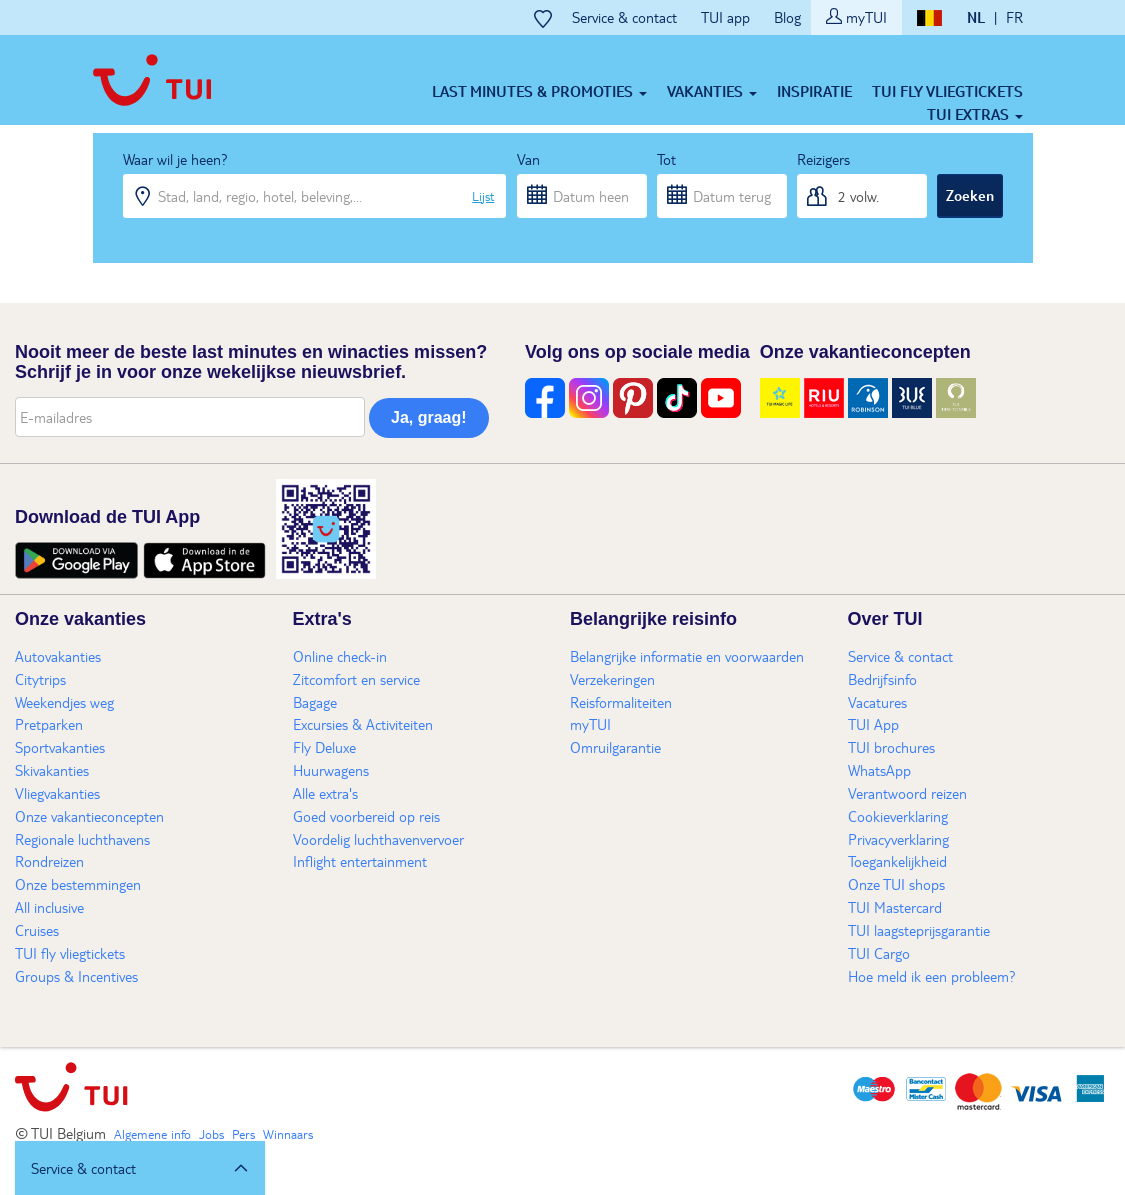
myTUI (856, 17)
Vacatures (877, 702)
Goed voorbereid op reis (366, 816)
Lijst (483, 196)
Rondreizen (49, 861)
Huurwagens (331, 770)
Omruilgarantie (615, 747)
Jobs (211, 1134)
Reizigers (823, 159)
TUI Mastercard (895, 907)
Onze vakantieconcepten (89, 816)
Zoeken (970, 195)
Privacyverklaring (898, 839)
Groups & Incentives (76, 976)
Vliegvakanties (57, 793)
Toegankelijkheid (897, 861)
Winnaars (288, 1134)
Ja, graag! (429, 417)
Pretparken (49, 724)
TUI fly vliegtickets (947, 91)
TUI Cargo (879, 953)
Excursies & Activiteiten (363, 724)
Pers (243, 1134)
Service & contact (624, 17)
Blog (787, 17)
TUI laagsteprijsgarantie (919, 930)
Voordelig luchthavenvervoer (378, 839)
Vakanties (712, 91)
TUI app (725, 17)
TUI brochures (891, 747)
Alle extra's (325, 793)
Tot (666, 159)
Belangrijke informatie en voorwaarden (687, 656)
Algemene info (152, 1134)
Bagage (315, 702)
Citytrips (40, 679)
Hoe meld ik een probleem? (932, 976)
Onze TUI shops (896, 884)
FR (1014, 17)
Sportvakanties (60, 747)
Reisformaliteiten (621, 702)
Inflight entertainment (360, 861)
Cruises (37, 930)
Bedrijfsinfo (882, 679)
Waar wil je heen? (175, 159)
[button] (140, 1168)
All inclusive (49, 907)
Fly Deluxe (324, 747)
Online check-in (340, 656)
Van (528, 159)
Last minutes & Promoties (539, 91)
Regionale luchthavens (82, 839)
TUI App (873, 724)
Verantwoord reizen (907, 793)
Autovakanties (58, 656)
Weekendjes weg (64, 702)
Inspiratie (814, 91)
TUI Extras (975, 114)
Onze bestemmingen (78, 884)
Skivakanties (52, 770)
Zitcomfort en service (356, 679)
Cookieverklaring (898, 816)
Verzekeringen (612, 679)
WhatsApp (879, 770)
